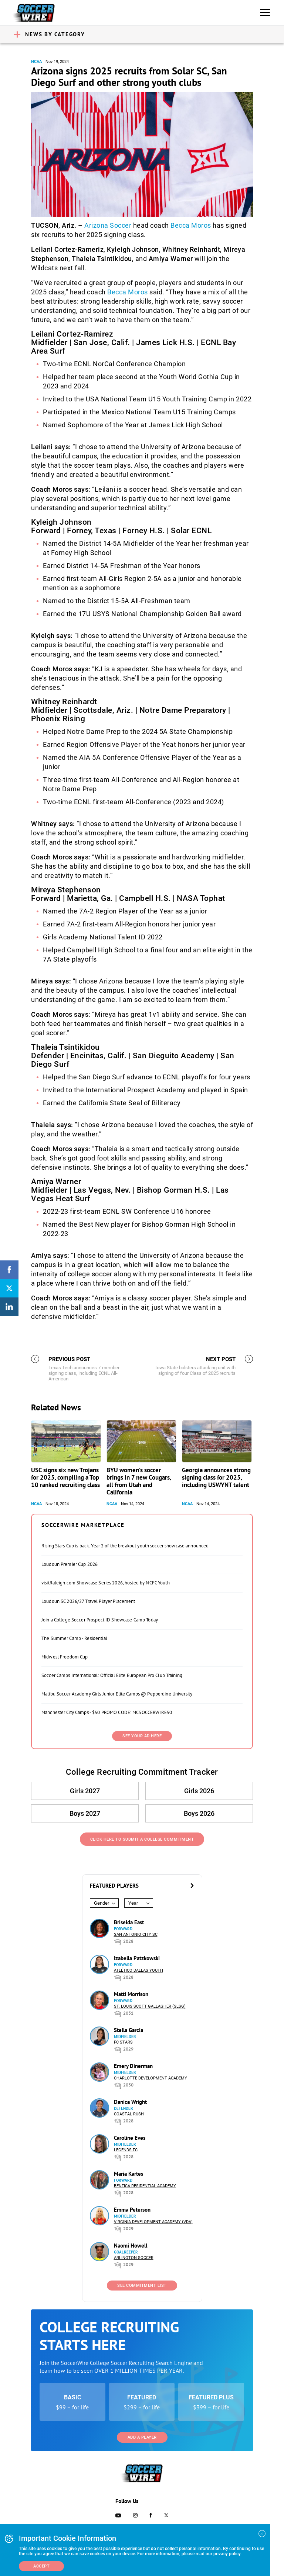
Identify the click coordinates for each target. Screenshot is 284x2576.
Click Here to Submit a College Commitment (142, 1839)
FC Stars (123, 2042)
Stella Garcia (128, 2030)
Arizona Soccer (107, 225)
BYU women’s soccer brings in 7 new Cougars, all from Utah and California (138, 1481)
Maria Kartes (128, 2173)
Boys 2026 (199, 1813)
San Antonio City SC (136, 1934)
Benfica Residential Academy (145, 2186)
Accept (41, 2566)
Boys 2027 (85, 1813)
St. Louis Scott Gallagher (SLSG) (150, 2006)
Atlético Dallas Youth (138, 1970)
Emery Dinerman (133, 2065)
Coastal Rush (129, 2114)
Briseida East (129, 1922)
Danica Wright (130, 2101)
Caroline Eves (129, 2137)
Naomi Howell (130, 2245)
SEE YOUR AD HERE (142, 1736)
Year (133, 1903)
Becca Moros (190, 225)
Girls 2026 (199, 1791)
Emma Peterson (132, 2209)
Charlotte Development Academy (150, 2078)
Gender (101, 1903)
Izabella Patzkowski (137, 1958)
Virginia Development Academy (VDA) (153, 2221)
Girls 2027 (85, 1791)
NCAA (36, 61)
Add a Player (142, 2437)
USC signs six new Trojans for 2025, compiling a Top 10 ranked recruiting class (65, 1477)
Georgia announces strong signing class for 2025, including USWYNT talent (216, 1477)
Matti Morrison (131, 1994)
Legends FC (126, 2150)
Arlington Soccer (133, 2257)
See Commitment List (142, 2285)
